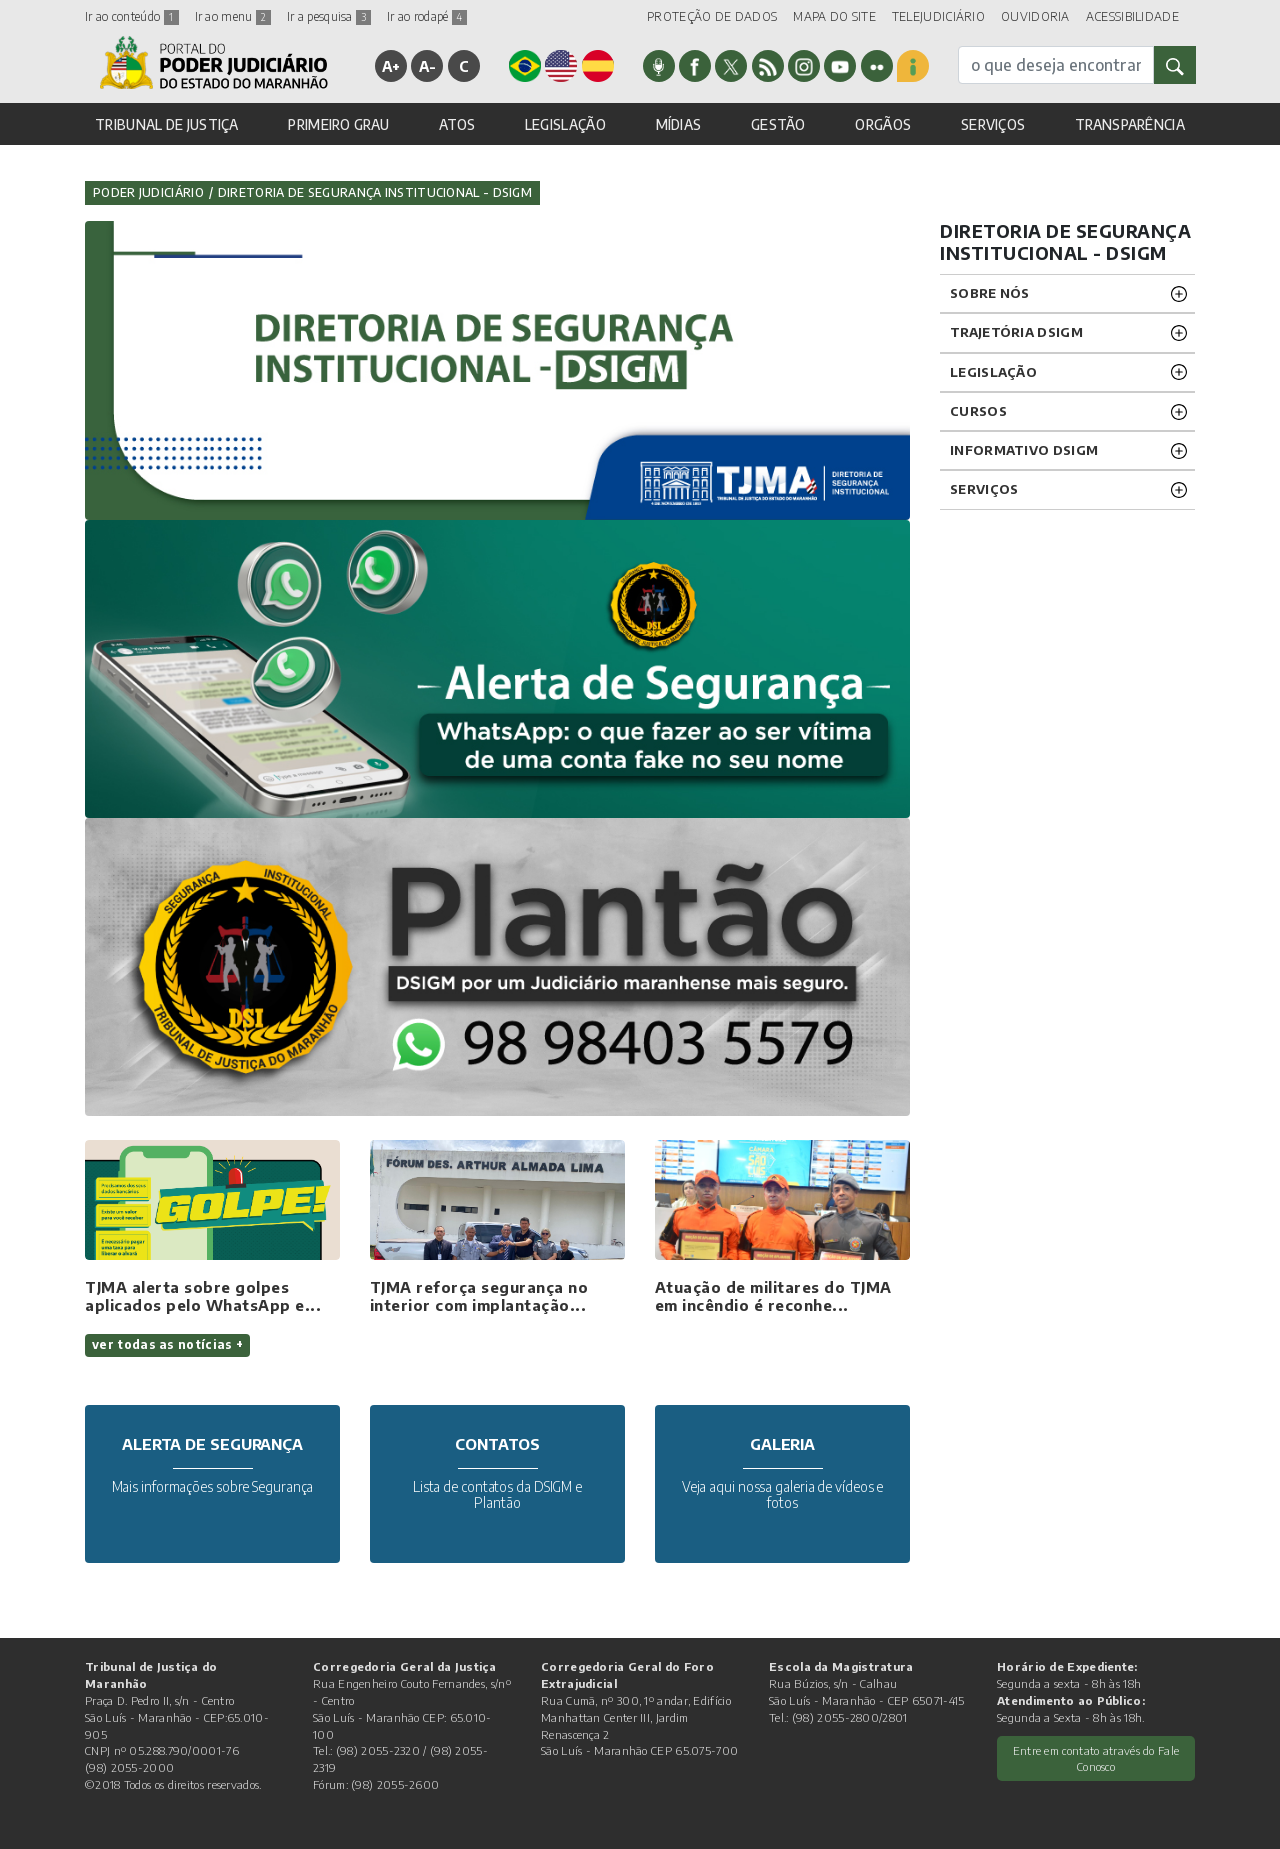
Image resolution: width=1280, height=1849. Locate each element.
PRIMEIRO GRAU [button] (338, 124)
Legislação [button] (993, 372)
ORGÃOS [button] (883, 124)
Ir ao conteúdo (132, 16)
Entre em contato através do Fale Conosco (1096, 1758)
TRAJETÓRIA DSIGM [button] (1016, 332)
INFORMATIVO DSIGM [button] (1024, 450)
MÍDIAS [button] (679, 124)
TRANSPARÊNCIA (1130, 124)
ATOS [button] (457, 124)
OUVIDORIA (1035, 16)
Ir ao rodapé (427, 16)
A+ (391, 66)
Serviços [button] (984, 489)
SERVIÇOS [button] (993, 124)
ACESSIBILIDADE (1132, 16)
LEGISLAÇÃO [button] (565, 124)
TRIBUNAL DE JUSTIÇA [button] (167, 124)
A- (428, 66)
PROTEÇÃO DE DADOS (712, 16)
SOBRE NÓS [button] (990, 293)
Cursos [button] (978, 411)
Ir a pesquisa (329, 16)
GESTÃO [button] (778, 124)
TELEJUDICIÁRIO (938, 16)
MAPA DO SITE (834, 16)
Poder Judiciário (148, 192)
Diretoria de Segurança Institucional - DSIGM (375, 192)
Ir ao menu (233, 16)
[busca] (1056, 65)
